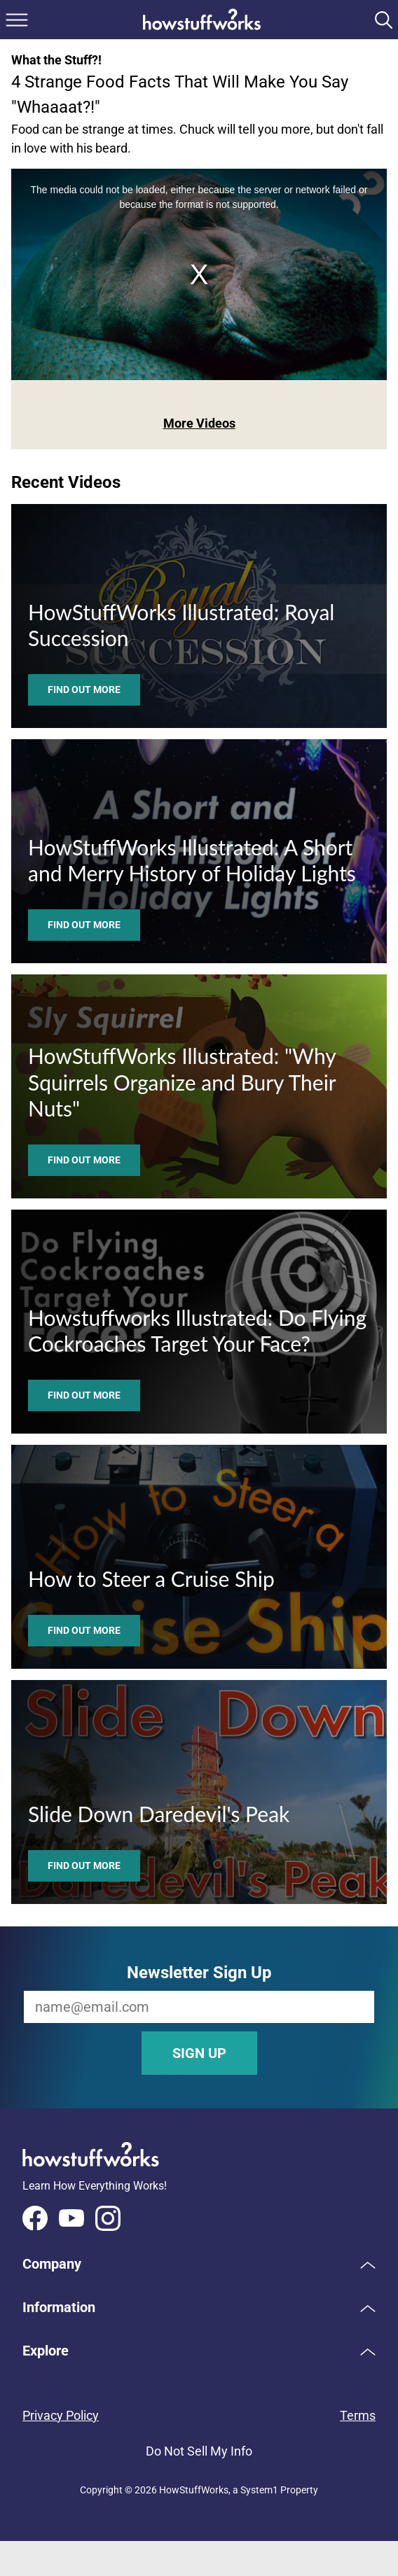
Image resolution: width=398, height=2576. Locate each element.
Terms (358, 2415)
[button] (199, 2263)
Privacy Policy (60, 2415)
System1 (259, 2490)
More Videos (199, 423)
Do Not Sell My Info (199, 2451)
